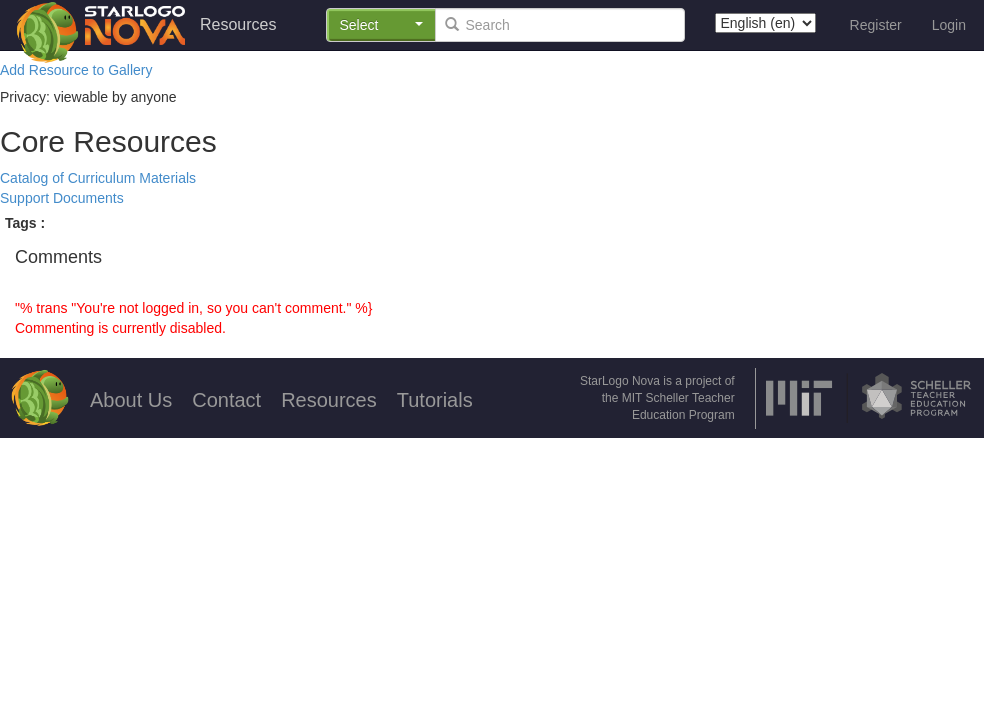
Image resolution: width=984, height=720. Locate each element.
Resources (238, 24)
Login (949, 25)
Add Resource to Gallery (76, 70)
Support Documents (62, 198)
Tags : (25, 223)
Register (876, 25)
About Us (131, 400)
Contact (226, 400)
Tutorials (435, 400)
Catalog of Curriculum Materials (98, 178)
